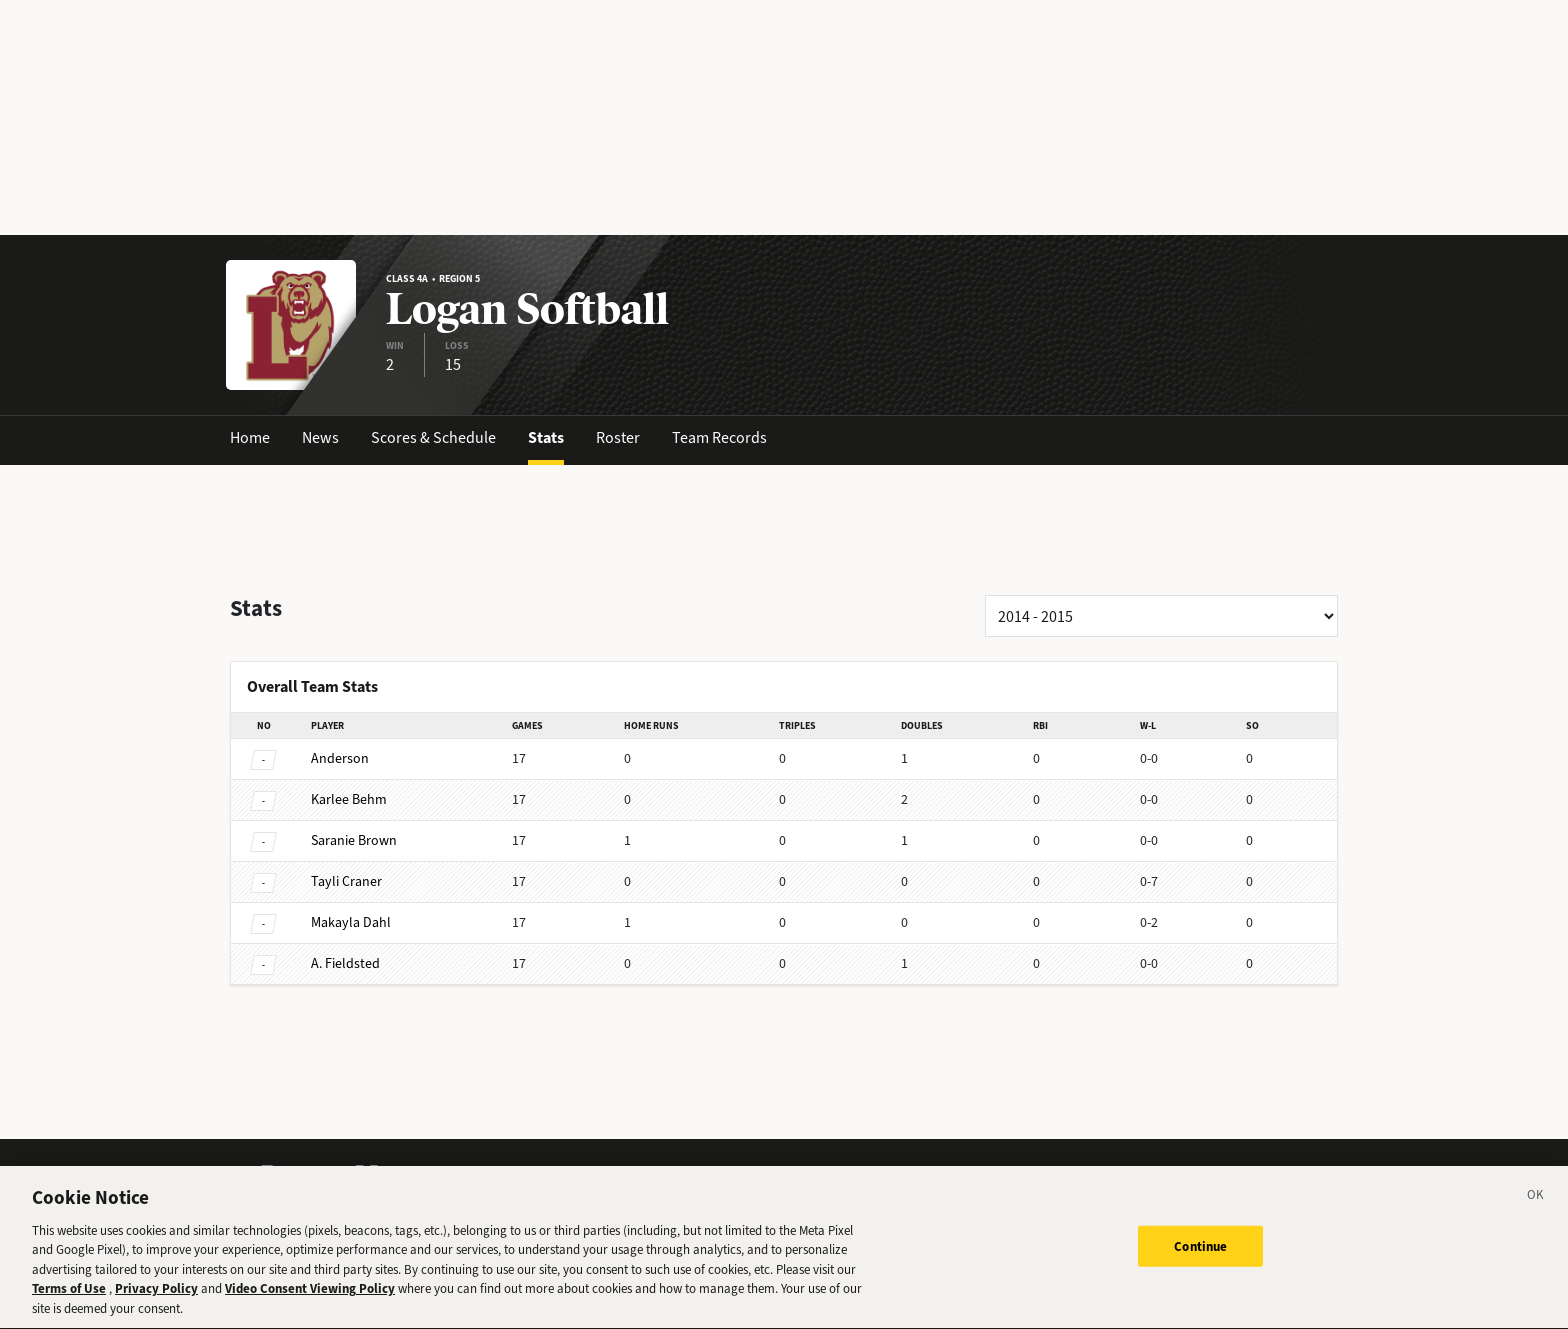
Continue (1200, 1261)
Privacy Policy (156, 1304)
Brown (354, 840)
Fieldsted (345, 963)
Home (250, 437)
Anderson (340, 758)
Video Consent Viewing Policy (310, 1304)
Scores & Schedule (433, 437)
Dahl (351, 922)
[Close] (1536, 1214)
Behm (349, 799)
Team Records (719, 437)
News (320, 437)
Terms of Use (69, 1304)
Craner (346, 881)
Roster (618, 437)
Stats (546, 437)
